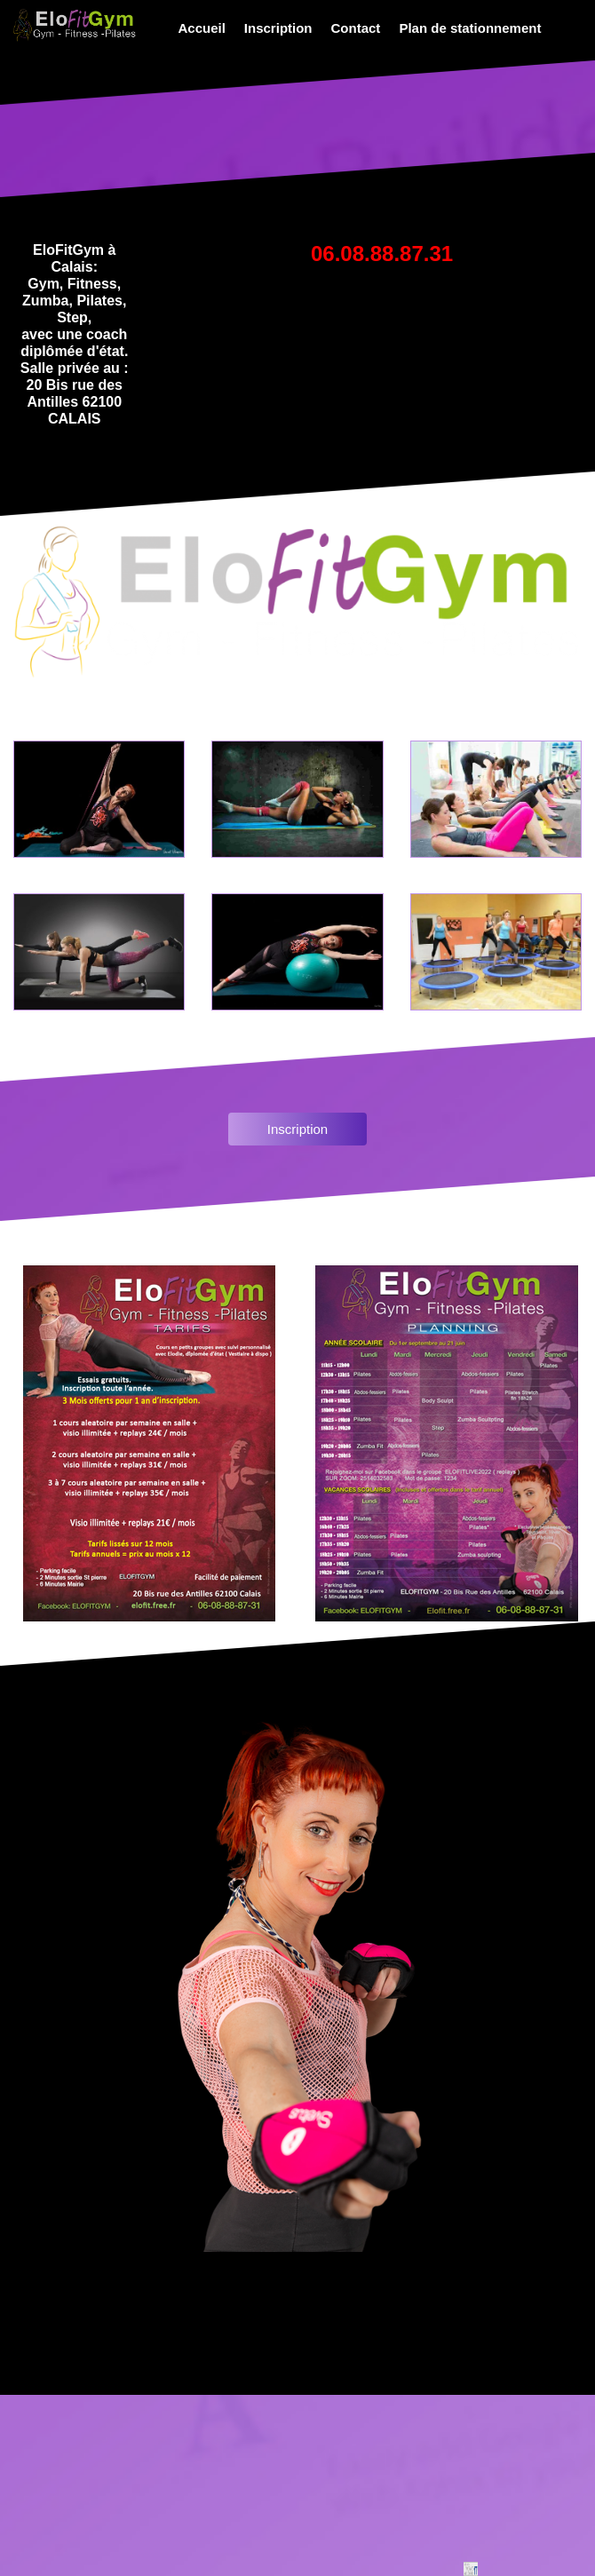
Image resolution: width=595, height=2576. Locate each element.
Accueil (202, 28)
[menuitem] (199, 28)
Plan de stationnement (470, 28)
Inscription (278, 28)
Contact (356, 28)
